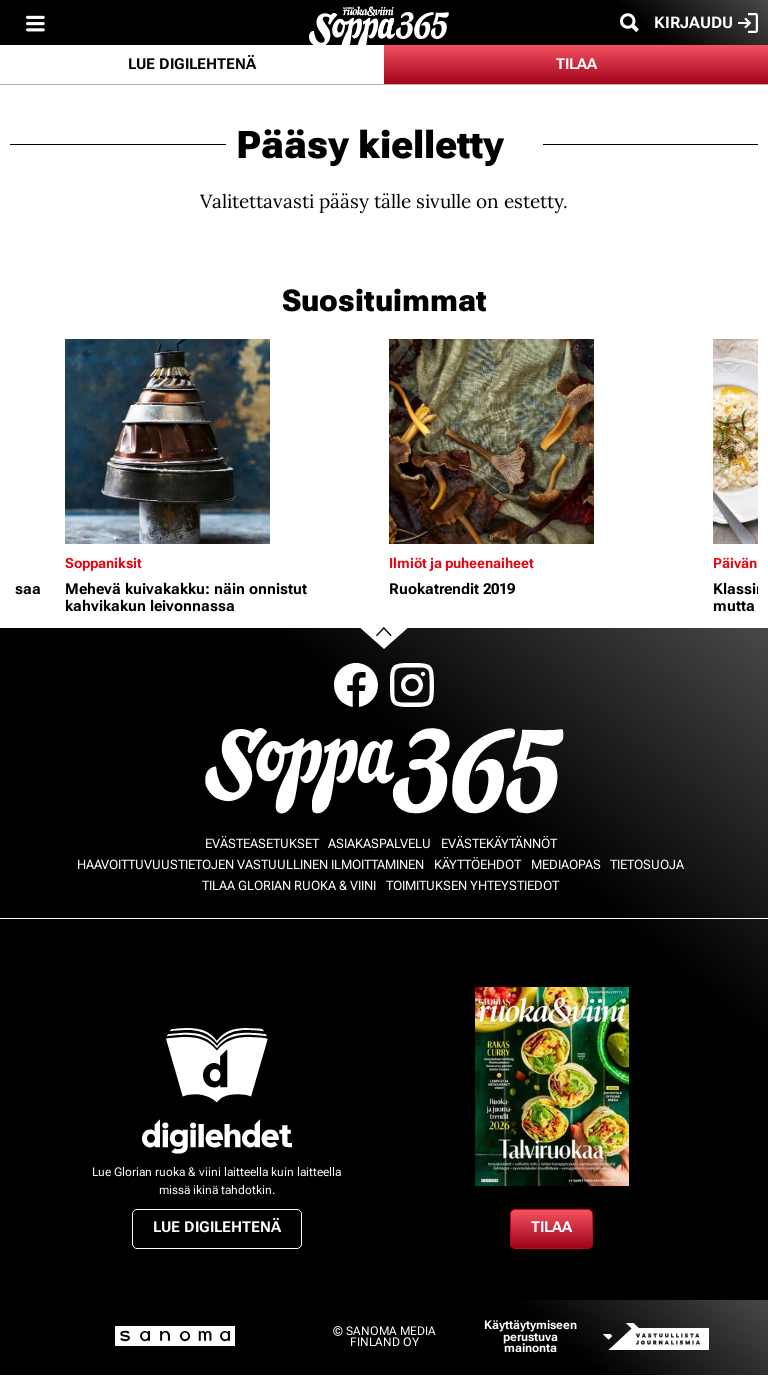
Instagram (412, 685)
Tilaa (576, 64)
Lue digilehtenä (192, 64)
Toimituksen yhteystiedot (472, 885)
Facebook (356, 685)
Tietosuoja (647, 864)
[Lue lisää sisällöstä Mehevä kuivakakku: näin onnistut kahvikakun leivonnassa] (222, 441)
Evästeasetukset (262, 843)
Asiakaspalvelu (379, 843)
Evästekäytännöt (499, 843)
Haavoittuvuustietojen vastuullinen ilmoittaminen (250, 864)
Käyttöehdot (477, 864)
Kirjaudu (706, 23)
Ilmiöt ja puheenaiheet (461, 563)
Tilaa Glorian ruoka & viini (289, 885)
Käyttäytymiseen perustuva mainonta (530, 1336)
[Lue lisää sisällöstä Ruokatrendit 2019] (546, 441)
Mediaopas (566, 864)
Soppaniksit (103, 563)
